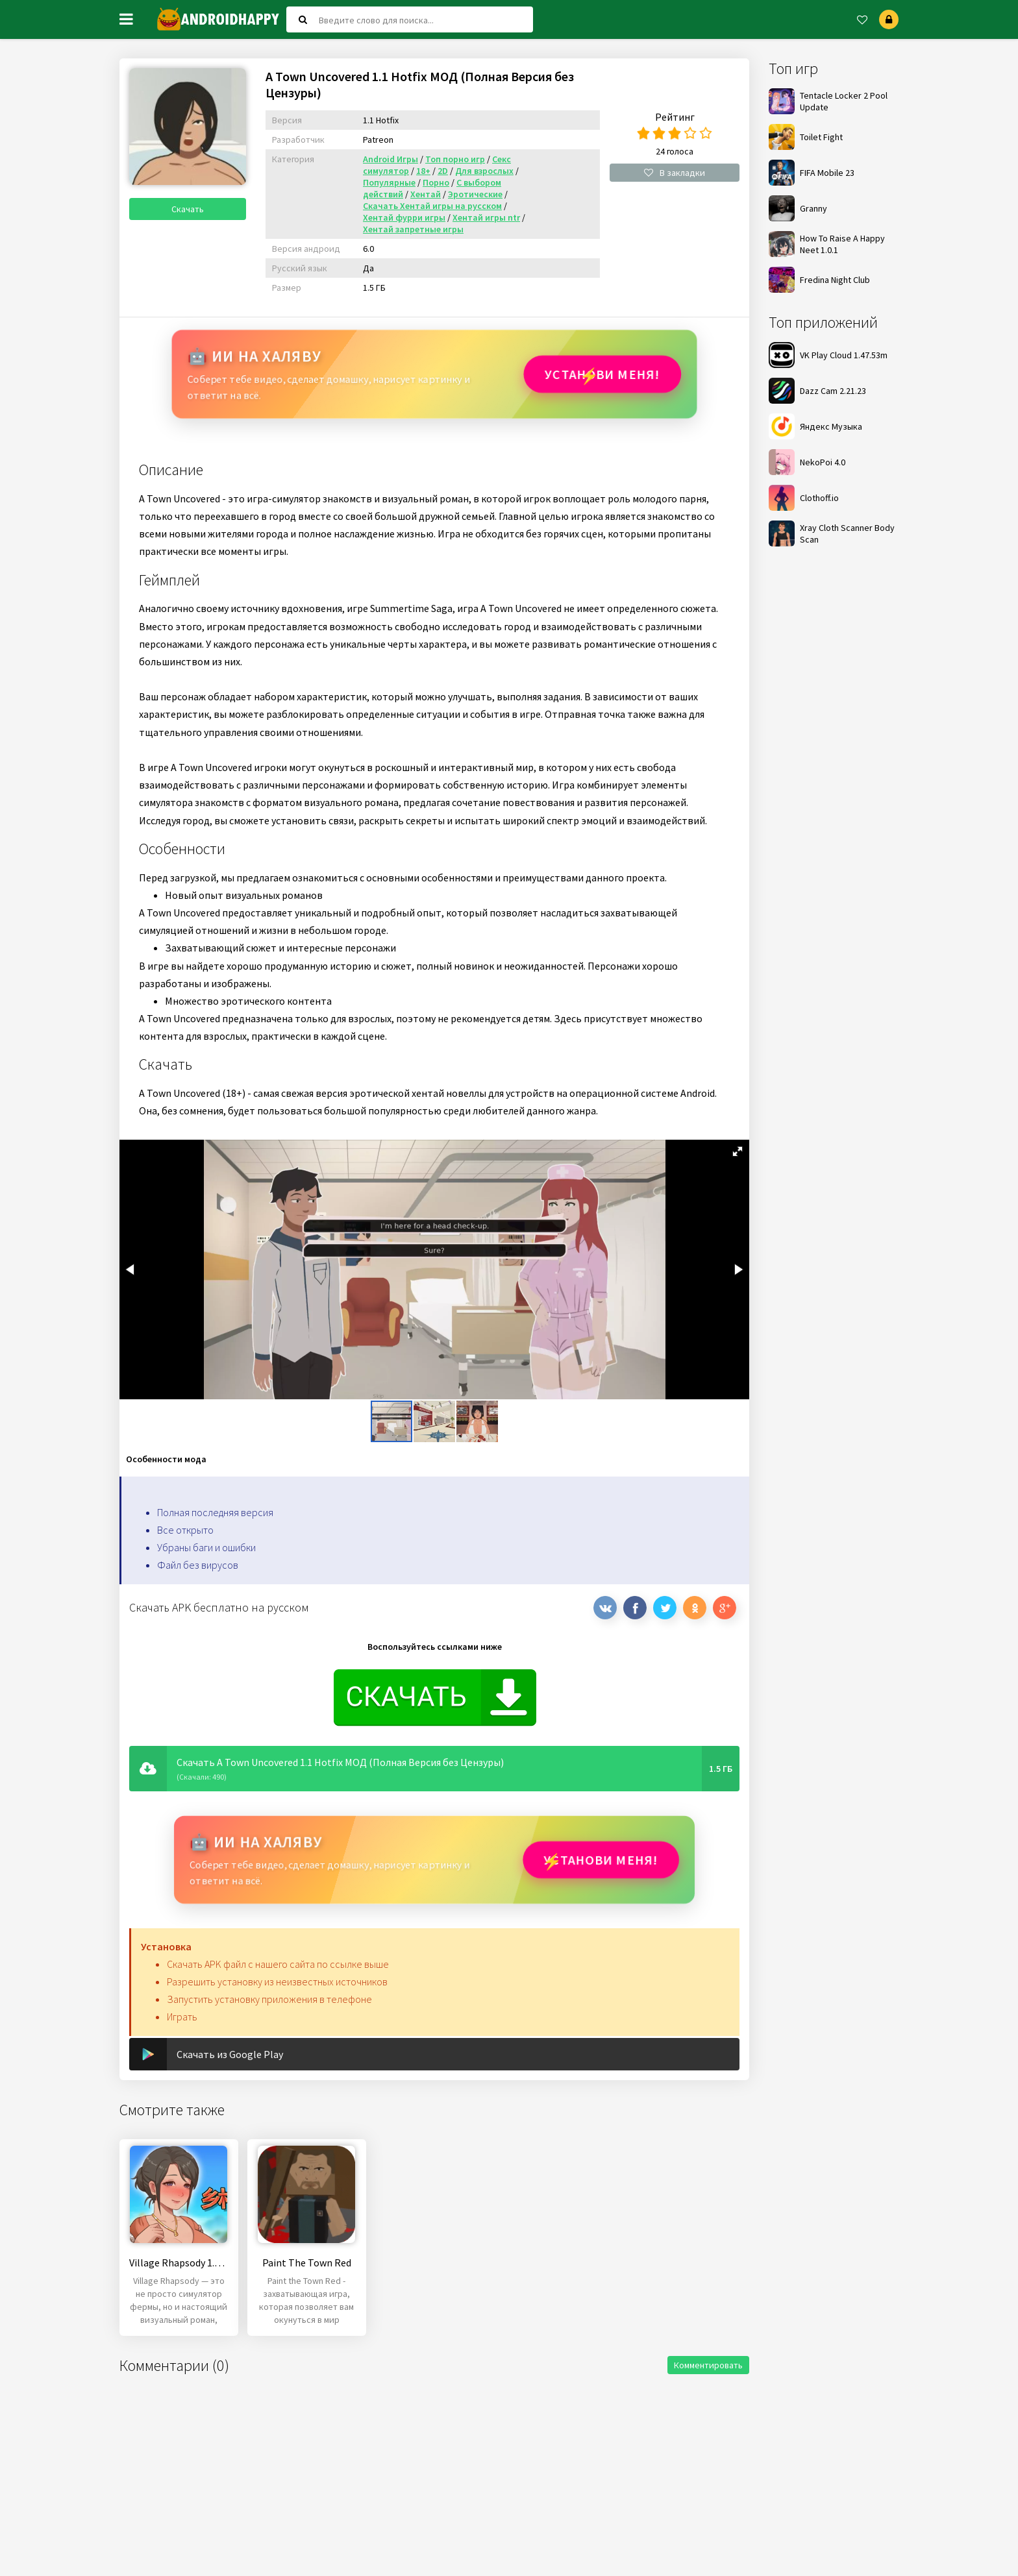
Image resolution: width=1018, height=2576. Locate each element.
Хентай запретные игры (413, 229)
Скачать (187, 209)
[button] (737, 1151)
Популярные (389, 182)
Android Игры (390, 159)
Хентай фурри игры (404, 217)
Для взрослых (484, 171)
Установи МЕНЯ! (600, 374)
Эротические (475, 194)
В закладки (674, 172)
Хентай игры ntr (486, 217)
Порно (436, 182)
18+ (423, 171)
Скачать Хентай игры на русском (432, 206)
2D (443, 171)
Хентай (425, 194)
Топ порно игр (455, 159)
